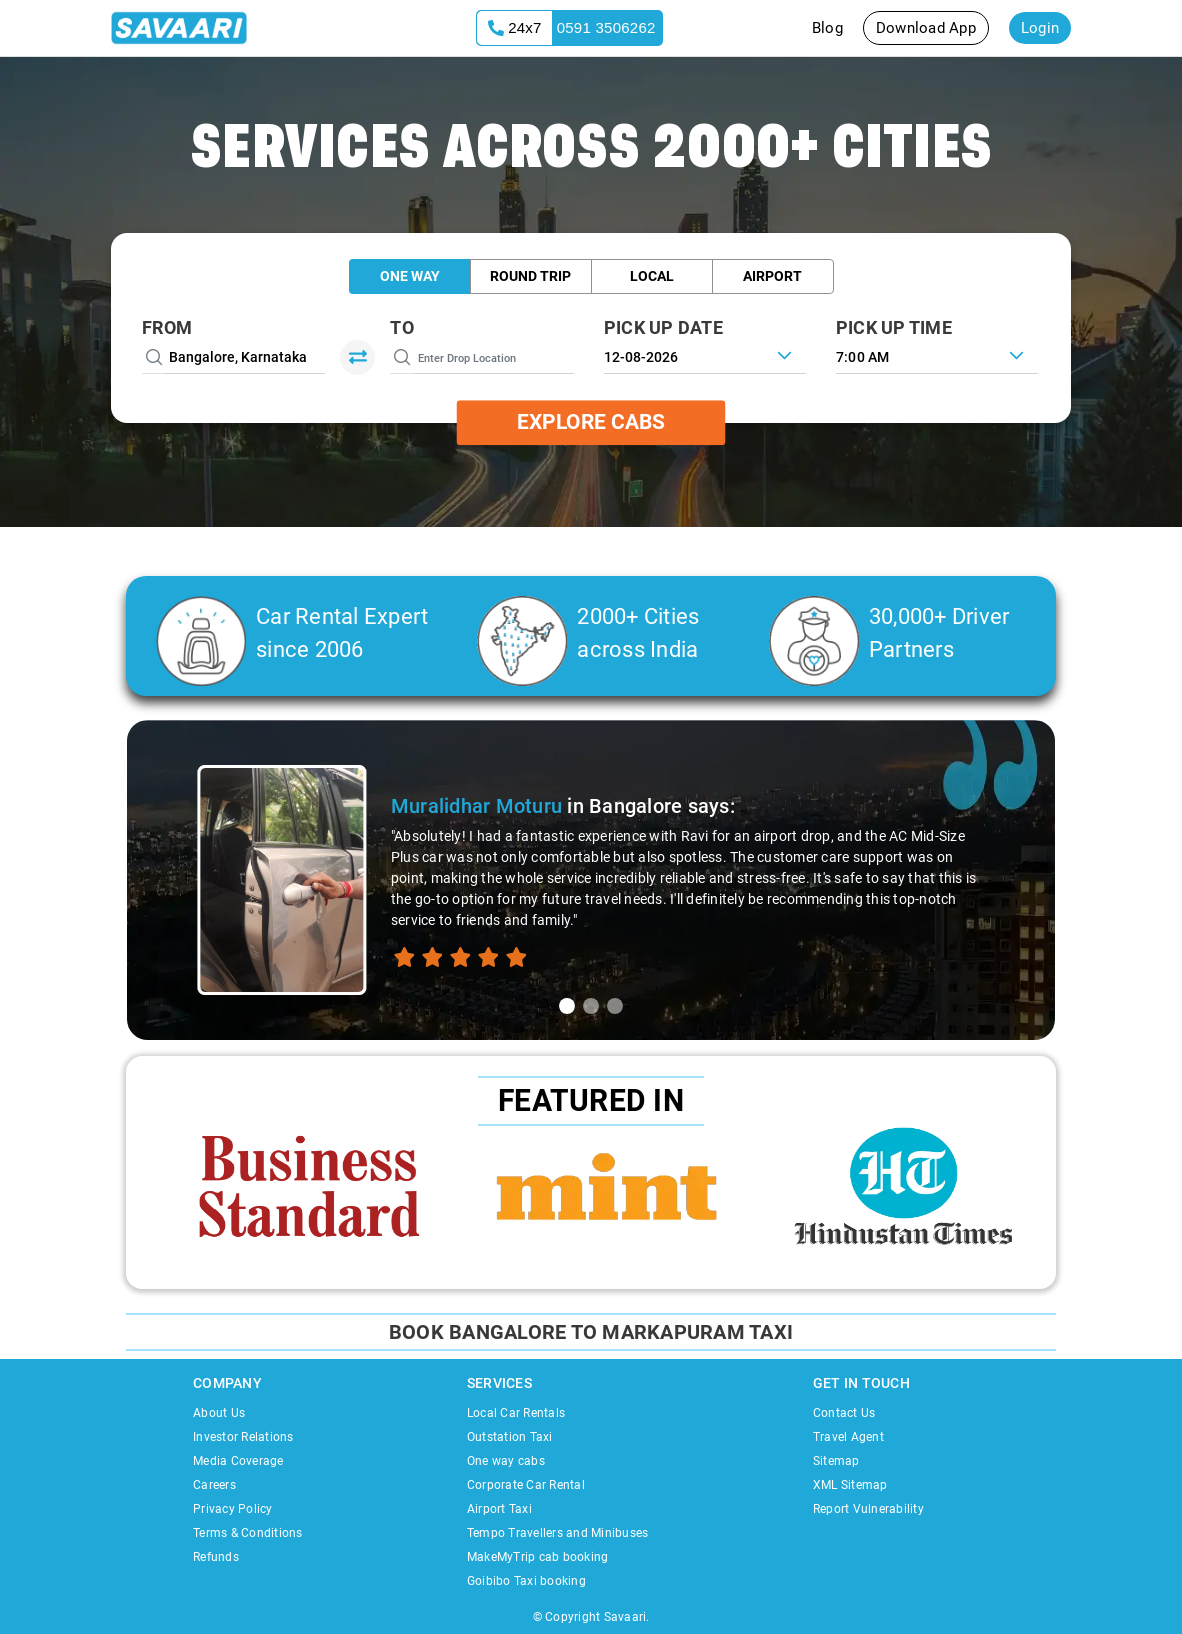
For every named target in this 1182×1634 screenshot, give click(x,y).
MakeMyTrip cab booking (538, 1557)
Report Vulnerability (868, 1509)
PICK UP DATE (663, 327)
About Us (219, 1413)
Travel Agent (848, 1437)
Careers (214, 1485)
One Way (410, 276)
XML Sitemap (850, 1485)
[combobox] (937, 355)
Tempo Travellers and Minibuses (558, 1533)
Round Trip (530, 276)
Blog (827, 28)
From (167, 327)
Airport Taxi (499, 1509)
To (402, 327)
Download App (926, 28)
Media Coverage (238, 1461)
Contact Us (844, 1413)
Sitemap (836, 1461)
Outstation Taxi (510, 1437)
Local (652, 276)
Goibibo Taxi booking (526, 1581)
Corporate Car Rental (526, 1485)
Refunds (216, 1557)
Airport (772, 276)
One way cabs (506, 1461)
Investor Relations (243, 1437)
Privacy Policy (233, 1509)
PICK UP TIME (894, 327)
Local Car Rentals (516, 1413)
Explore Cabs (591, 422)
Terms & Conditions (248, 1533)
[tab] (567, 1006)
